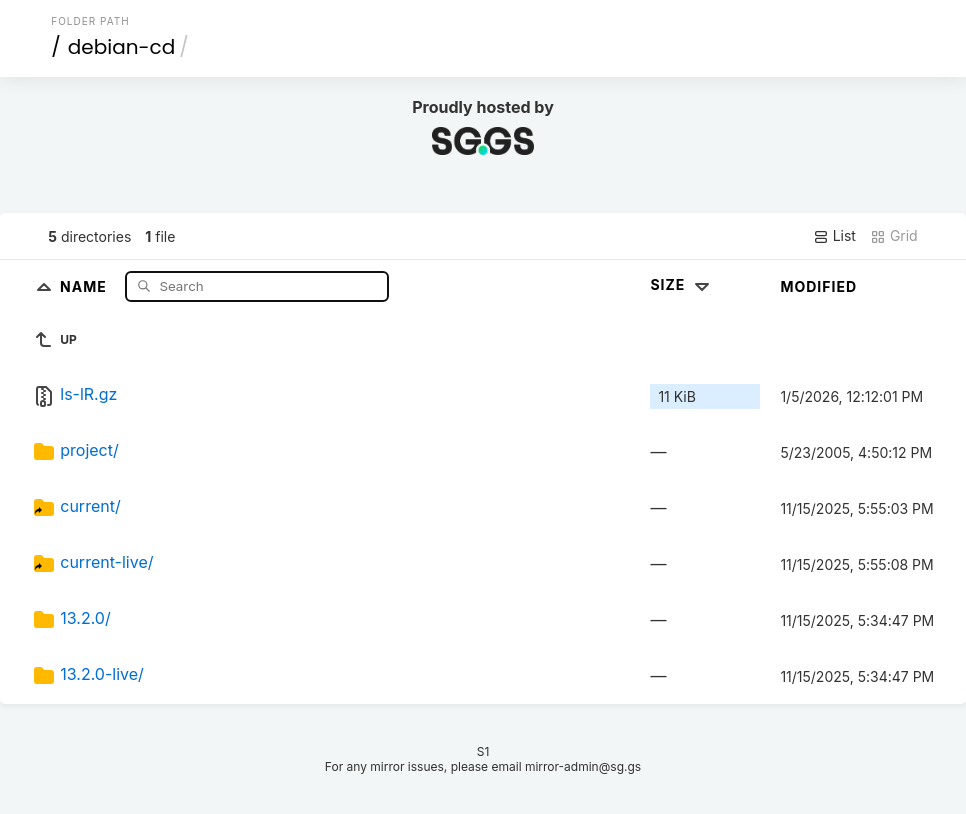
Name (85, 285)
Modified (818, 286)
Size (681, 284)
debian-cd (121, 47)
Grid (894, 236)
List (834, 236)
